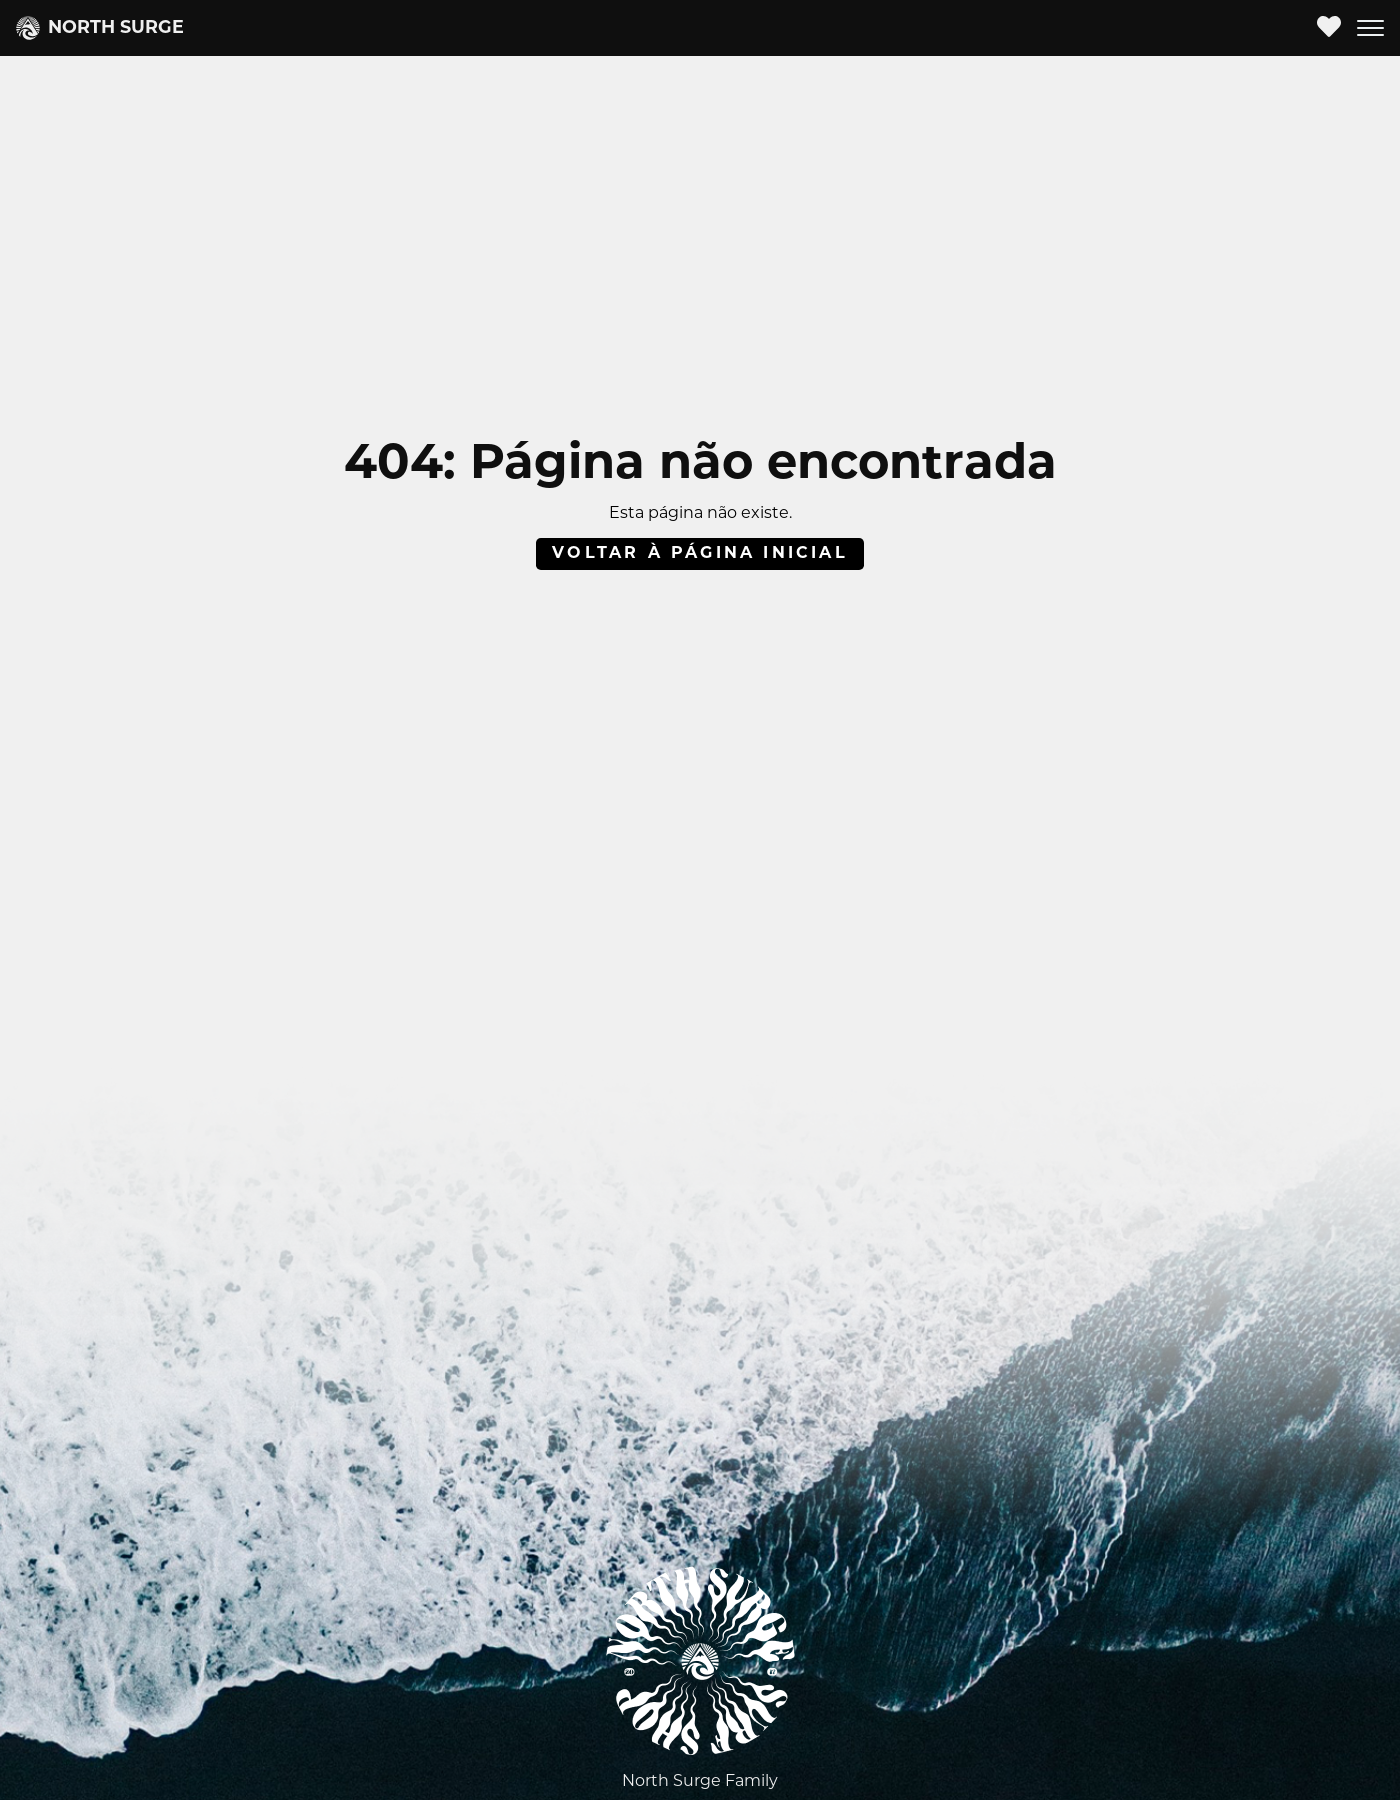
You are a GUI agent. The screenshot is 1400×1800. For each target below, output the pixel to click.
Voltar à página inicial (700, 554)
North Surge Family (700, 1782)
